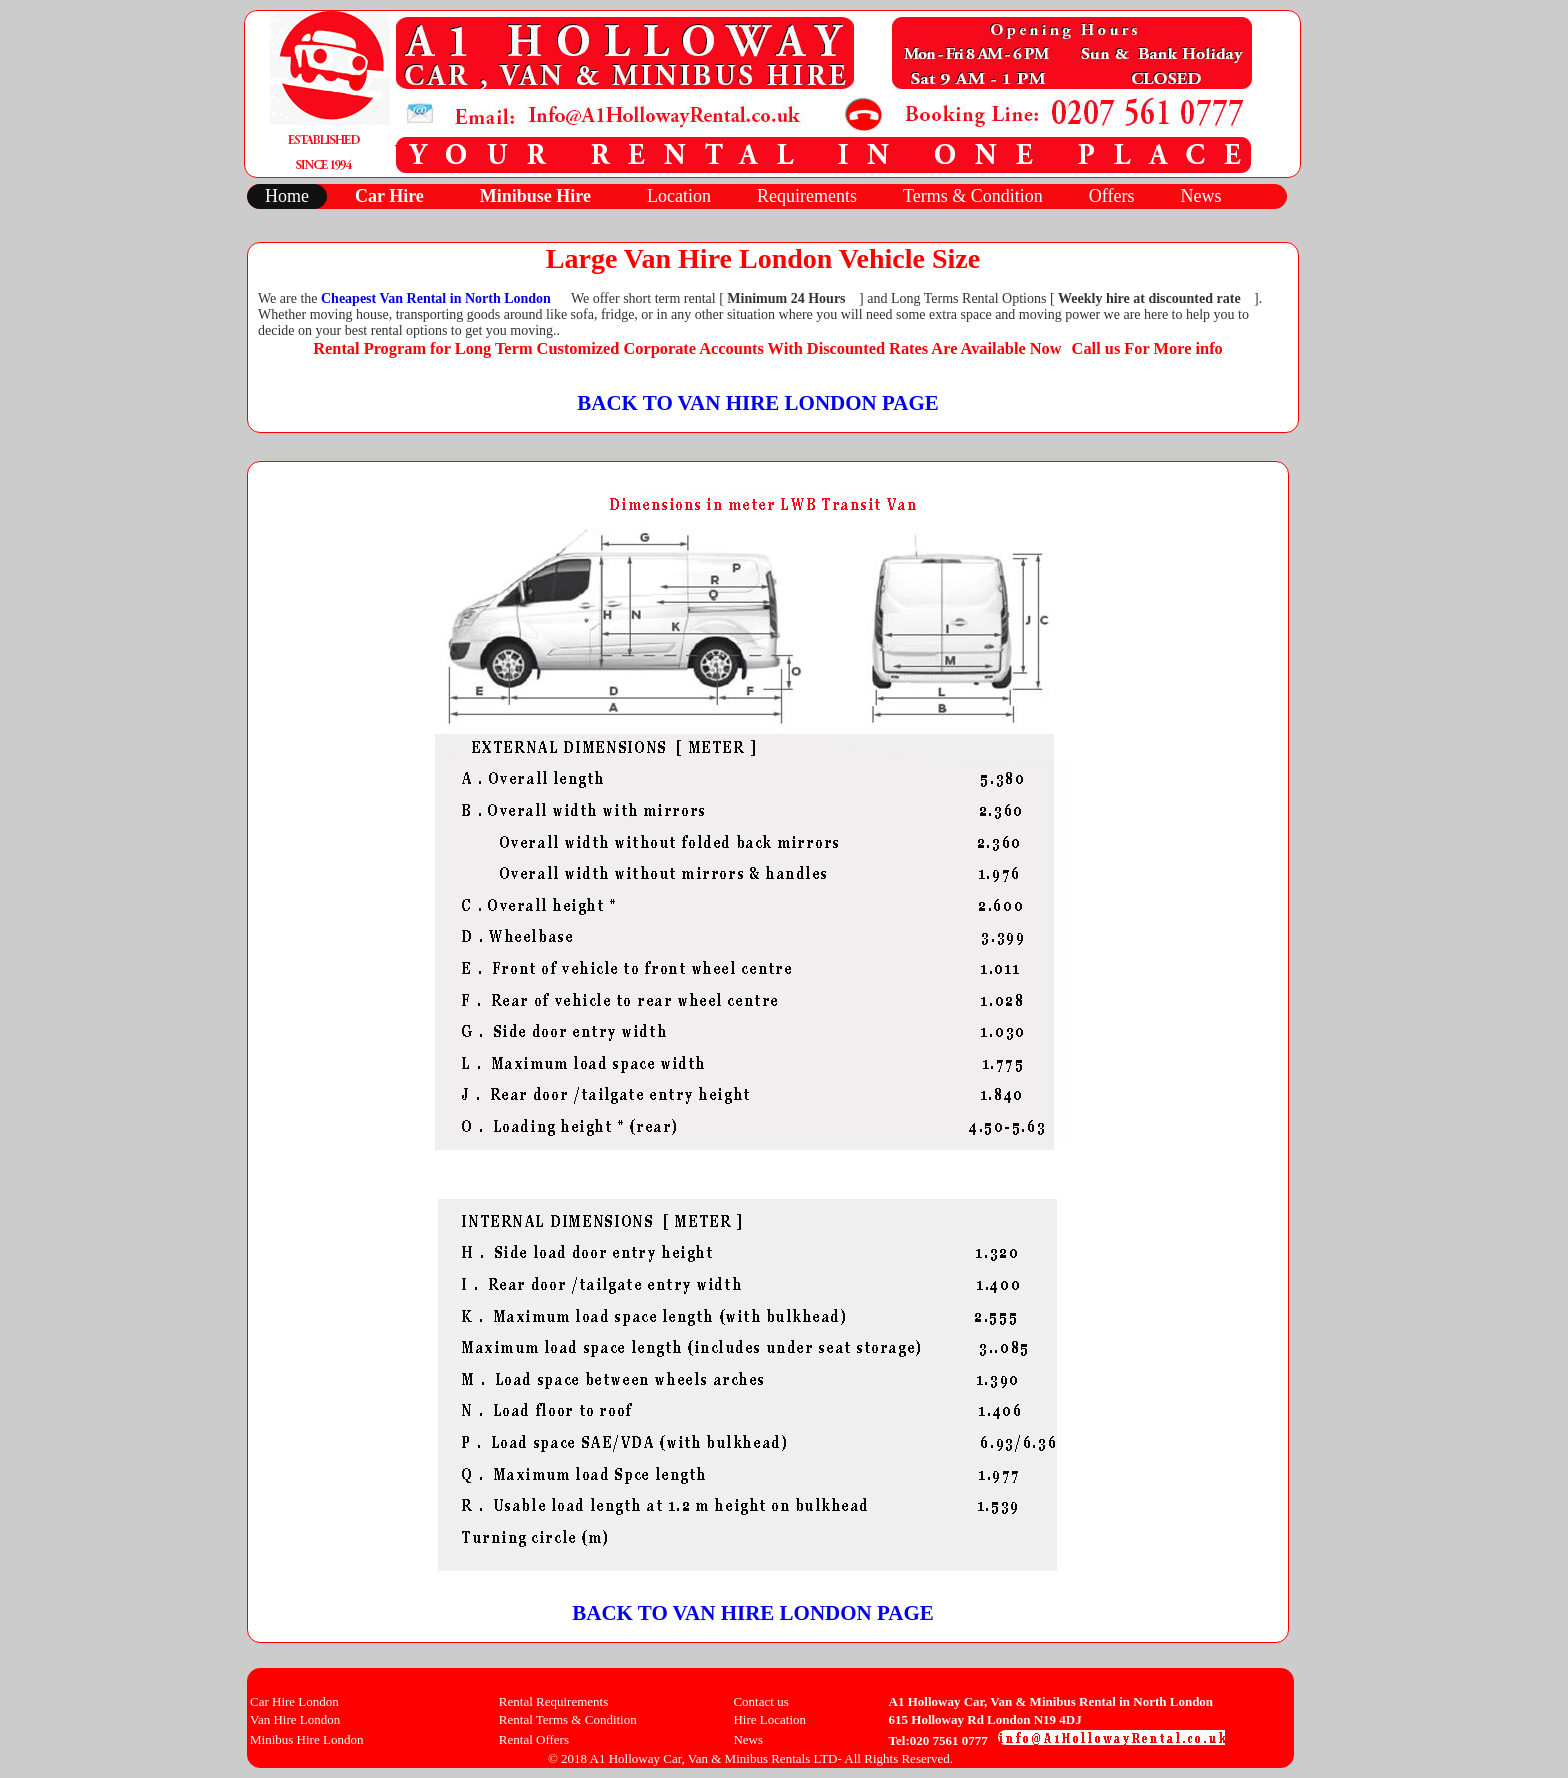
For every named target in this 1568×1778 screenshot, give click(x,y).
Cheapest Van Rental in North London (436, 298)
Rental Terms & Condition (568, 1719)
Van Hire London (295, 1719)
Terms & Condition (973, 196)
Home (287, 196)
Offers (1112, 196)
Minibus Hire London (306, 1739)
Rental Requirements (553, 1701)
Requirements (807, 196)
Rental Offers (534, 1739)
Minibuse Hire (535, 196)
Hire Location (769, 1719)
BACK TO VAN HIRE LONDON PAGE (758, 403)
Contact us (760, 1701)
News (1200, 196)
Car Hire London (294, 1701)
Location (679, 196)
